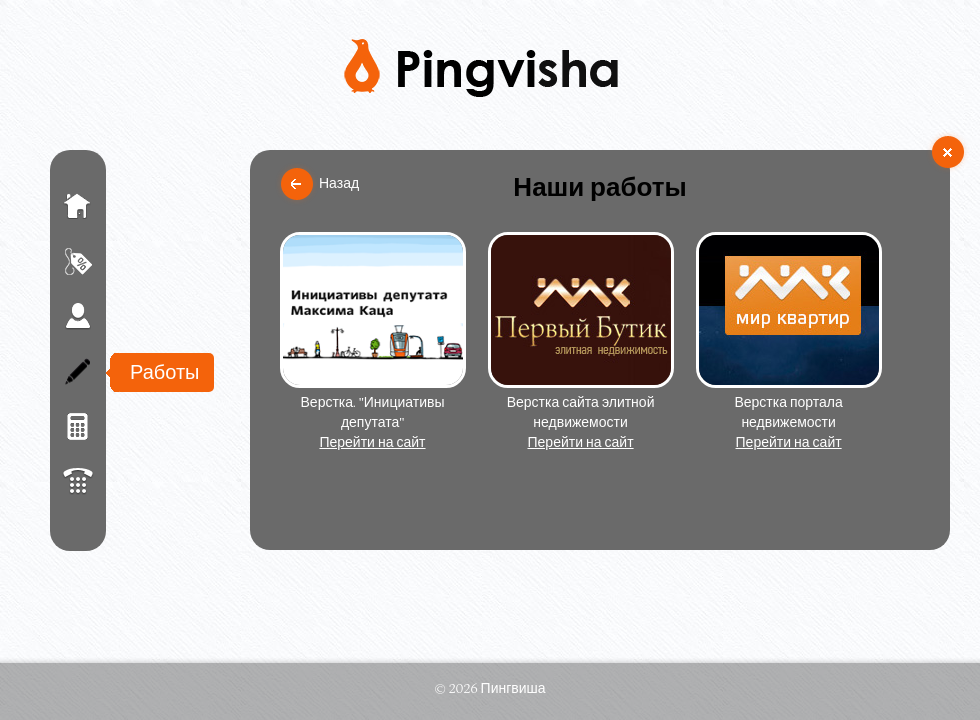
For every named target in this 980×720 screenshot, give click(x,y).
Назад (339, 183)
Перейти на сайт (372, 442)
